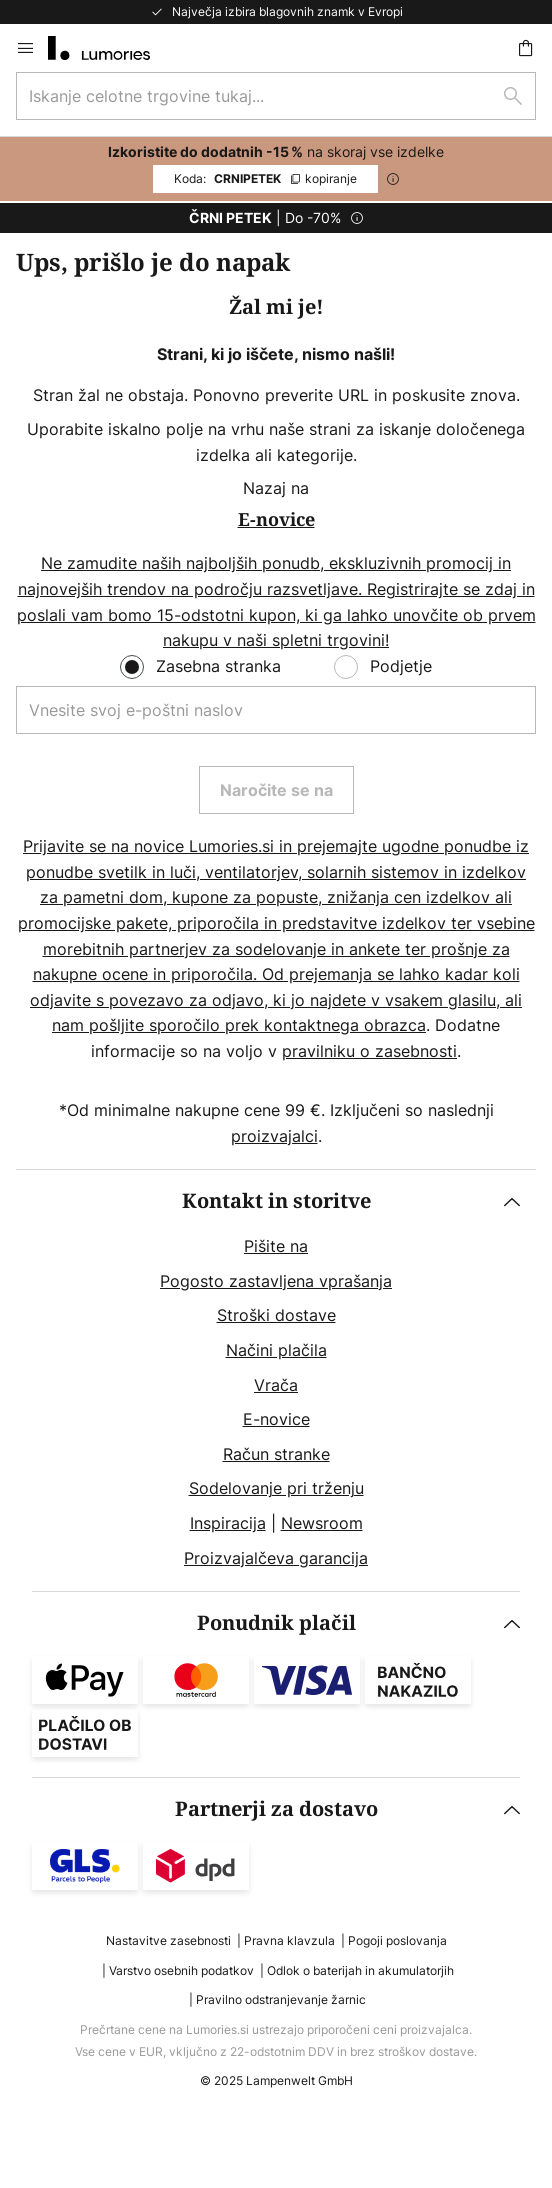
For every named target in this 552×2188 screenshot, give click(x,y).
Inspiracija (228, 1523)
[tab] (276, 1380)
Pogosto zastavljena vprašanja (276, 1281)
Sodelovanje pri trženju (276, 1488)
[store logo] (111, 48)
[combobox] (276, 96)
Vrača (276, 1385)
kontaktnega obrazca (345, 1025)
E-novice (276, 1419)
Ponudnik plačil (276, 1623)
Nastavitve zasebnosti (168, 1940)
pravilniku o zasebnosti (369, 1051)
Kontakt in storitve (276, 1201)
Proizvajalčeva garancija (276, 1558)
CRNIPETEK (265, 178)
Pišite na (276, 1246)
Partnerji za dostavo (276, 1809)
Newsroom (322, 1523)
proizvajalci (274, 1136)
